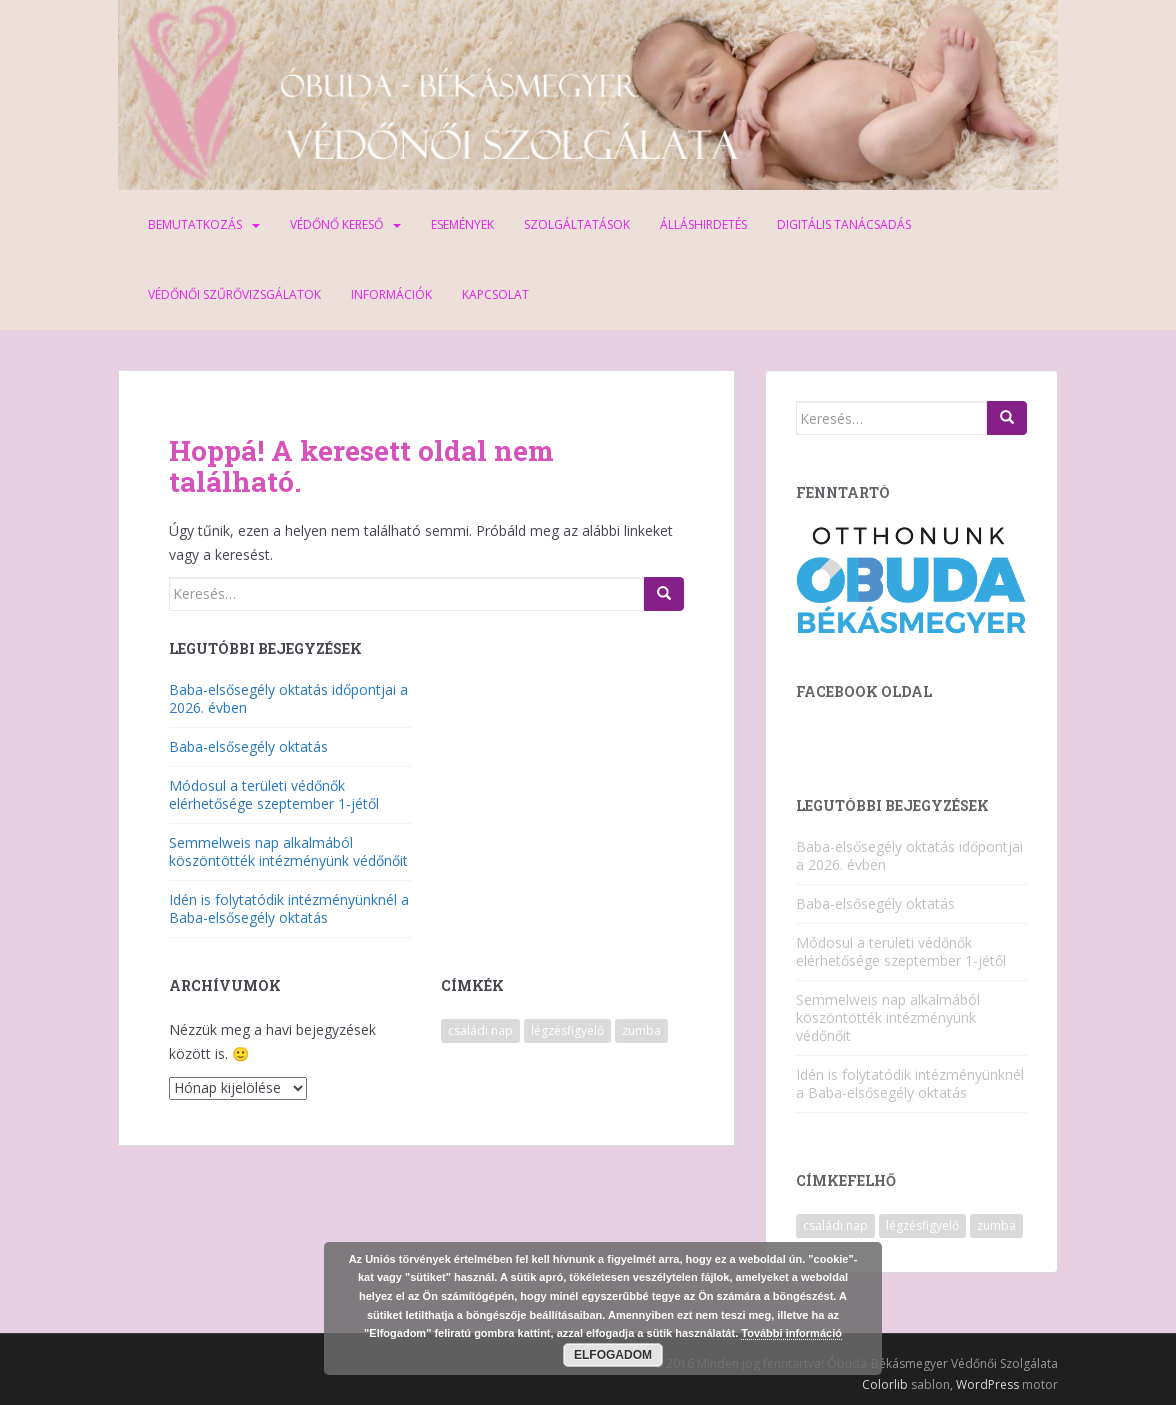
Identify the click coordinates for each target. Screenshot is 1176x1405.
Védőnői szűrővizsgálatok (234, 294)
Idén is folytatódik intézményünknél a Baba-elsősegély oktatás (289, 908)
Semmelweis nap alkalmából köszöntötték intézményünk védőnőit (288, 851)
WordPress (987, 1384)
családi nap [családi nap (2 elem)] (480, 1030)
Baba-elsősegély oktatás (248, 746)
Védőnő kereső (336, 224)
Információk (391, 294)
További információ (791, 1333)
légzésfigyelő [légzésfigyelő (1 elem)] (567, 1030)
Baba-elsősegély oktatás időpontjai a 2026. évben (288, 698)
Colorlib (885, 1384)
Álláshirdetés (703, 224)
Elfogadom (613, 1355)
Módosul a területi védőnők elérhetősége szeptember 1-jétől (274, 794)
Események (462, 224)
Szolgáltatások (577, 224)
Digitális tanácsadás (844, 224)
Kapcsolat (495, 294)
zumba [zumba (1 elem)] (641, 1030)
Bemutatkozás (195, 224)
